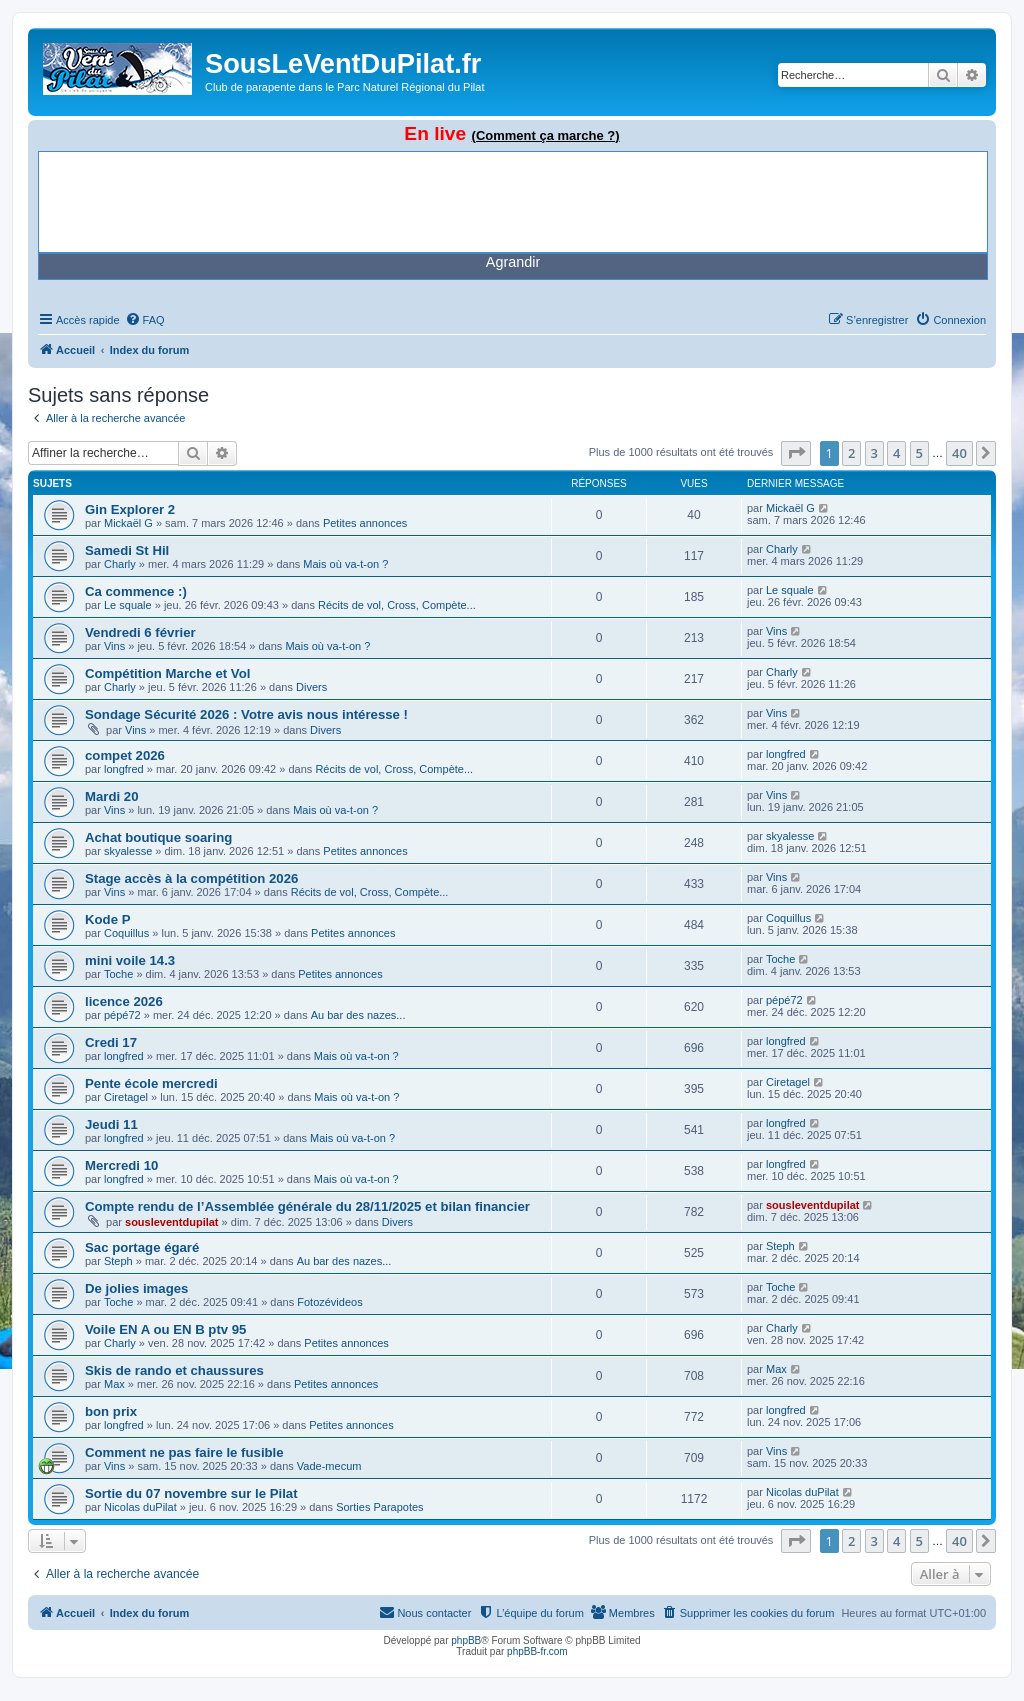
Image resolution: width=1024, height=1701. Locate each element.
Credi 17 (111, 1042)
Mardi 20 (112, 796)
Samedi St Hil (127, 550)
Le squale (128, 605)
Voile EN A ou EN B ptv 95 (165, 1329)
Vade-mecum (329, 1466)
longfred (124, 769)
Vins (114, 646)
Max (114, 1384)
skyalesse (128, 851)
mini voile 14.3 (130, 960)
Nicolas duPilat (140, 1507)
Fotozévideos (329, 1302)
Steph (118, 1261)
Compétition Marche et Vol (167, 673)
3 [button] (874, 453)
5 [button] (919, 453)
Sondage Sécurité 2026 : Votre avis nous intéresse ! (246, 714)
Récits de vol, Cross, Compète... (397, 605)
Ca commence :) (136, 591)
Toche (118, 974)
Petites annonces (365, 523)
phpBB (466, 1640)
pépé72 (122, 1015)
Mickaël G (128, 523)
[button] (796, 453)
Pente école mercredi (151, 1083)
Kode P (107, 919)
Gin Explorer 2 (130, 509)
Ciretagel (126, 1097)
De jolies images (136, 1288)
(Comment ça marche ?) (546, 135)
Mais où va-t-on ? (345, 564)
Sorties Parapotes (379, 1507)
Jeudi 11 (111, 1124)
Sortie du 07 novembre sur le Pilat (191, 1493)
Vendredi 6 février (140, 632)
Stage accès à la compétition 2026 (191, 878)
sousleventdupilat (172, 1222)
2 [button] (851, 453)
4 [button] (896, 453)
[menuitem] (145, 320)
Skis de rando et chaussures (174, 1370)
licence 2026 (124, 1001)
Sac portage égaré (142, 1247)
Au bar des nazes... (358, 1015)
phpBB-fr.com (537, 1651)
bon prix (111, 1411)
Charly (120, 564)
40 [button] (959, 453)
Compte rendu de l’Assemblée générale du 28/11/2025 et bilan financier (307, 1206)
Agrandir (513, 262)
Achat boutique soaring (158, 837)
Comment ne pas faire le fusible (184, 1452)
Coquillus (126, 933)
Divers (311, 687)
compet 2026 (125, 755)
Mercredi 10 (121, 1165)
